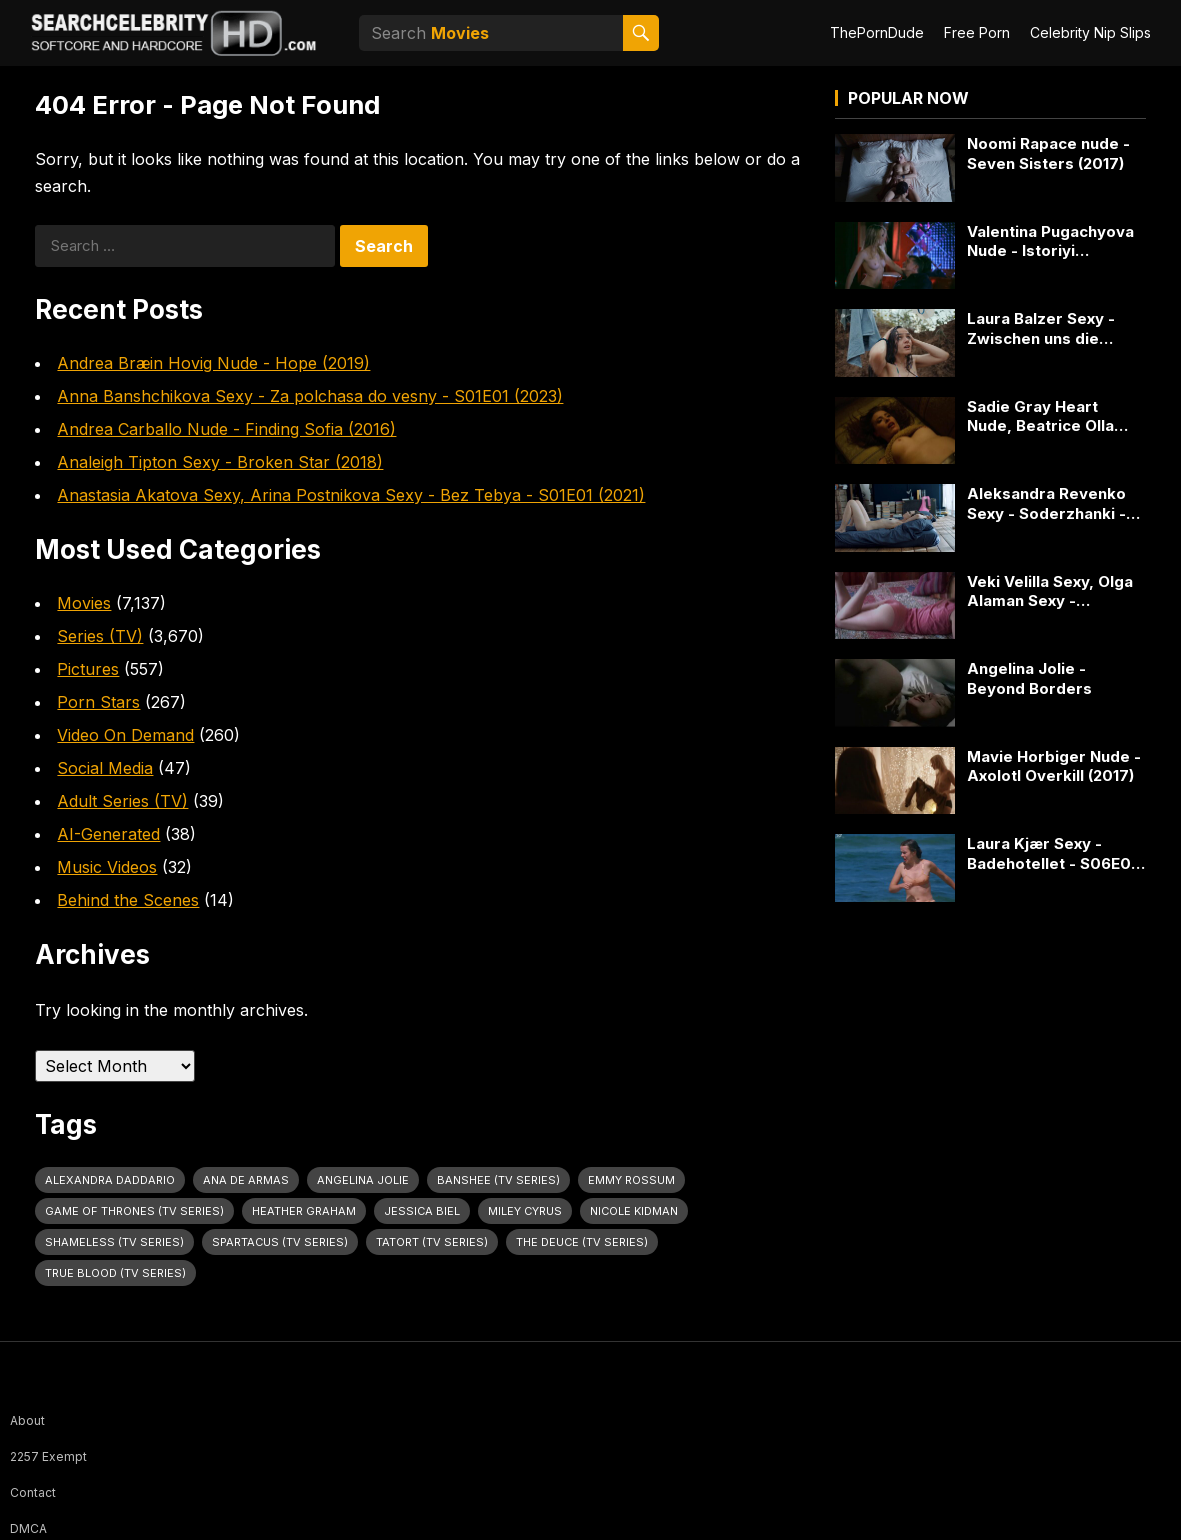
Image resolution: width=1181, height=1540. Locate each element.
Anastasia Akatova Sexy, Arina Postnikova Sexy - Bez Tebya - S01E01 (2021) (351, 495)
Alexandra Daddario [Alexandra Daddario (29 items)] (110, 1180)
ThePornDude (877, 32)
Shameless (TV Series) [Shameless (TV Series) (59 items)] (114, 1242)
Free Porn (977, 32)
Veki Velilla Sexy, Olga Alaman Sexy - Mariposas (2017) (1050, 591)
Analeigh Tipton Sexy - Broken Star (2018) (220, 462)
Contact (33, 1492)
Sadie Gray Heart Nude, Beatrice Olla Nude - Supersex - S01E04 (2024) (1040, 416)
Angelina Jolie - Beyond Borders (1029, 678)
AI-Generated (108, 834)
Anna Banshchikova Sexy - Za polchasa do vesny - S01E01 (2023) (310, 396)
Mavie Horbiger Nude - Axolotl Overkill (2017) (1054, 766)
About (27, 1420)
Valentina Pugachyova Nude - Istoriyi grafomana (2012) (1050, 241)
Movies (84, 603)
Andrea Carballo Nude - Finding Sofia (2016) (226, 429)
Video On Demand (125, 735)
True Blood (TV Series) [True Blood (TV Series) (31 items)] (115, 1273)
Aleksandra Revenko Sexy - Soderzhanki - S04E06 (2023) (1046, 503)
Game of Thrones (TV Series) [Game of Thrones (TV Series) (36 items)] (134, 1211)
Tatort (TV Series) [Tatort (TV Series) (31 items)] (432, 1242)
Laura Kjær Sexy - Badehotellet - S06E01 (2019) (1052, 853)
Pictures (88, 669)
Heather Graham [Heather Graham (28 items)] (304, 1211)
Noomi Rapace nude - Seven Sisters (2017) (1048, 153)
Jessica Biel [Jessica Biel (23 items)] (422, 1211)
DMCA (28, 1528)
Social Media (105, 768)
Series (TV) (100, 636)
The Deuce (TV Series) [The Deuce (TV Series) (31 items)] (582, 1242)
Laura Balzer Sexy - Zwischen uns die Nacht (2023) (1041, 328)
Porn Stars (98, 702)
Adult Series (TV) (122, 801)
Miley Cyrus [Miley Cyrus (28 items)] (525, 1211)
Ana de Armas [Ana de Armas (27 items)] (246, 1180)
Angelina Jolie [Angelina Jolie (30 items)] (363, 1180)
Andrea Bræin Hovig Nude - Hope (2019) (213, 363)
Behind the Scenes (128, 900)
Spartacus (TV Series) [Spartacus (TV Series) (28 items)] (280, 1242)
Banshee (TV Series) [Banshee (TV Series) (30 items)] (498, 1180)
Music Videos (107, 867)
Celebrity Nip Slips (1090, 32)
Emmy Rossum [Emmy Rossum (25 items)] (631, 1180)
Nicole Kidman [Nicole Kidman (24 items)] (634, 1211)
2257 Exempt (48, 1456)
